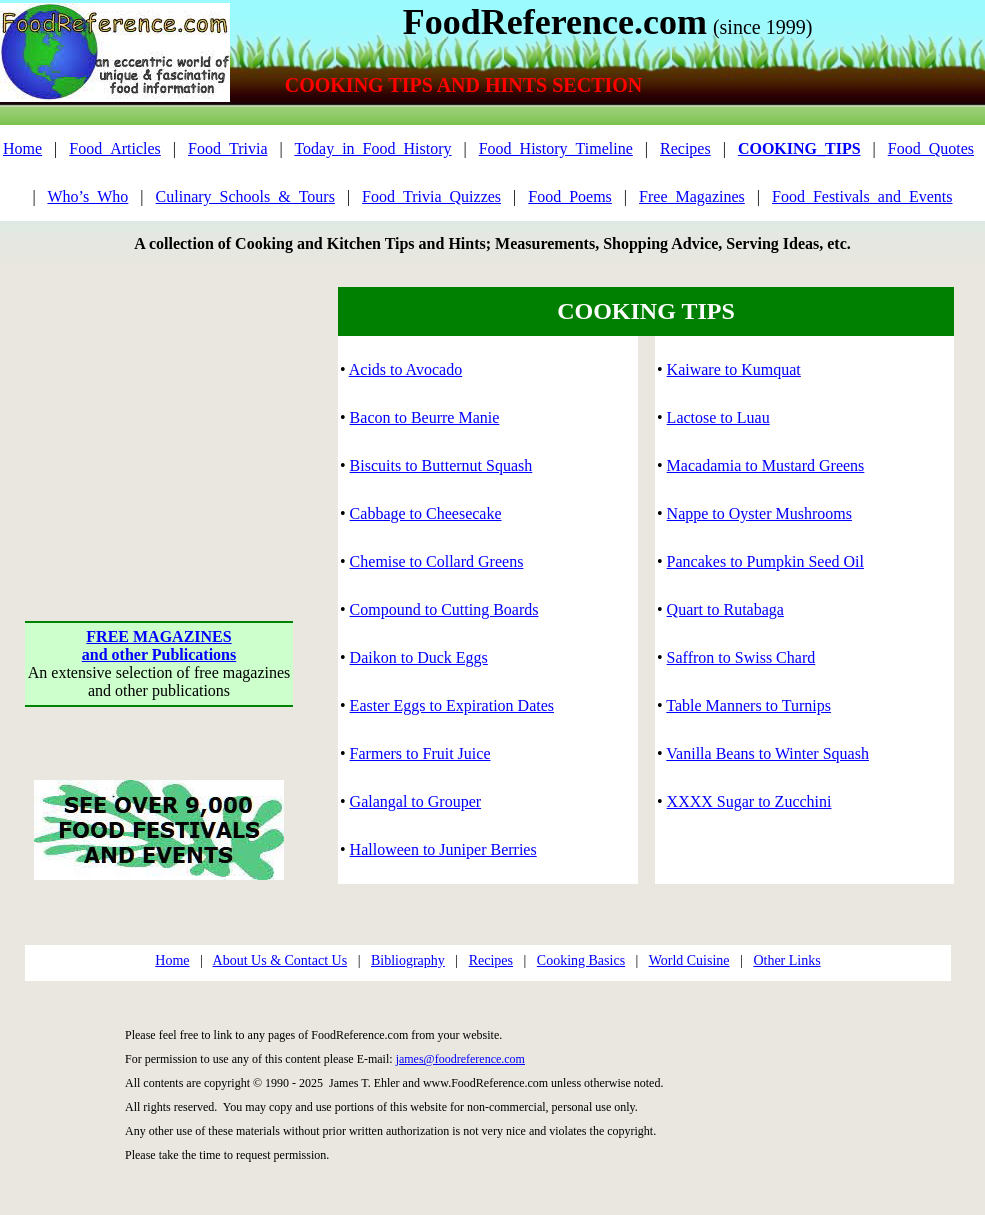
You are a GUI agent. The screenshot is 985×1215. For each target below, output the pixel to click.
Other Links (786, 960)
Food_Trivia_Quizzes (431, 196)
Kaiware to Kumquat (734, 369)
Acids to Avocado (405, 369)
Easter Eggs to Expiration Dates (452, 705)
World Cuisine (689, 960)
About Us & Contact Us (280, 960)
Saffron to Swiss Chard (741, 657)
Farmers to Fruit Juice (420, 753)
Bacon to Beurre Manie (425, 417)
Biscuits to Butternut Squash (441, 465)
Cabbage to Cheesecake (426, 513)
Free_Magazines (692, 196)
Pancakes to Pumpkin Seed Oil (765, 561)
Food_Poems (570, 196)
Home (22, 148)
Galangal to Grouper (416, 801)
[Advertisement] (159, 412)
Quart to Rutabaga (725, 609)
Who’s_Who (87, 196)
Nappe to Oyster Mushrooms (759, 513)
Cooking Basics (581, 960)
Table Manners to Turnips (748, 705)
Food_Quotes (931, 148)
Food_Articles (115, 148)
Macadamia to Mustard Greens (766, 465)
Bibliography (408, 960)
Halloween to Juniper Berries (443, 849)
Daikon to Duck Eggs (419, 657)
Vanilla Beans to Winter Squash (767, 753)
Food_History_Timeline (556, 148)
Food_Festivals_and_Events (862, 196)
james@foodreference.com (460, 1059)
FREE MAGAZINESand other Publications (159, 645)
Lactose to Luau (718, 417)
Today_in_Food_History (372, 148)
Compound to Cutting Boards (444, 609)
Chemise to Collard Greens (437, 561)
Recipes (685, 148)
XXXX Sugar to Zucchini (749, 801)
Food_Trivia (227, 148)
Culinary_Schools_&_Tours (245, 196)
